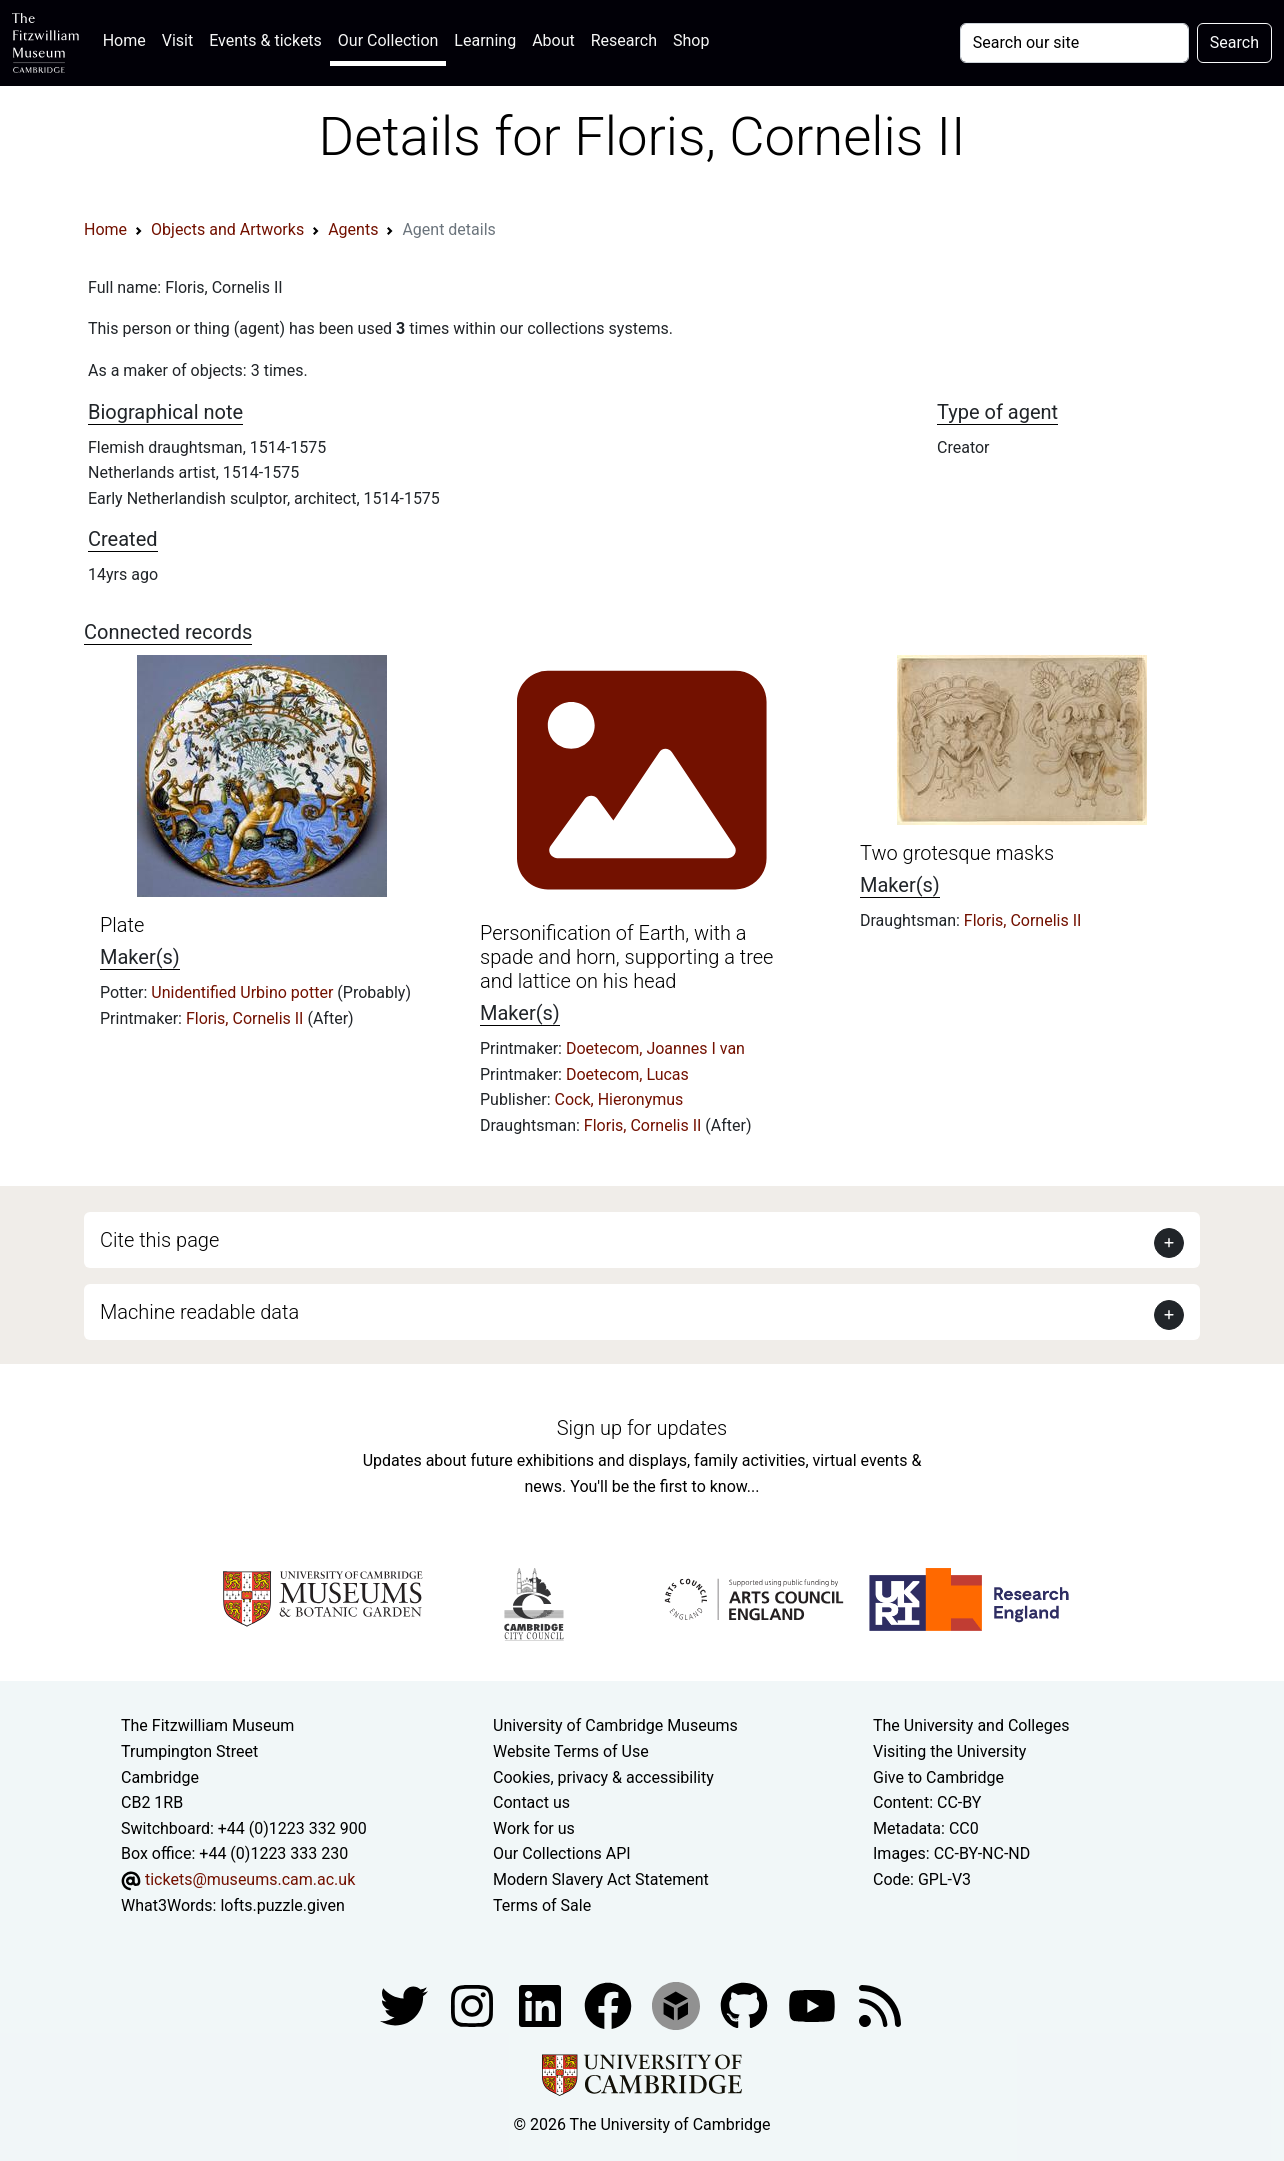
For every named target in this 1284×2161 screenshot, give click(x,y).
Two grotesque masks (957, 853)
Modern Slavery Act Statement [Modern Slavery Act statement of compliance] (601, 1879)
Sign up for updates (642, 1428)
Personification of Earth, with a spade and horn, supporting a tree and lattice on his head (626, 957)
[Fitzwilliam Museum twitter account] (406, 2004)
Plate (122, 925)
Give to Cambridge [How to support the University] (938, 1777)
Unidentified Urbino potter (244, 992)
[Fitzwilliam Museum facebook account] (542, 2004)
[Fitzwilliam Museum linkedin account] (610, 2004)
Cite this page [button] (159, 1240)
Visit (177, 40)
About (553, 40)
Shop (691, 40)
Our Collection (388, 40)
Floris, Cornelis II (247, 1018)
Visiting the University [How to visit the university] (949, 1751)
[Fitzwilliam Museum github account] (746, 2004)
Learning (485, 40)
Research (624, 40)
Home (128, 38)
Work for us (534, 1828)
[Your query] (1074, 43)
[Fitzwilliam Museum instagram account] (474, 2004)
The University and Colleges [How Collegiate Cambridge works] (971, 1725)
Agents (353, 229)
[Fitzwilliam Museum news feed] (880, 2004)
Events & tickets (265, 40)
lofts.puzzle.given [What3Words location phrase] (282, 1905)
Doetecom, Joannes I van (655, 1048)
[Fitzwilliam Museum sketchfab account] (678, 2004)
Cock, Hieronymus (619, 1099)
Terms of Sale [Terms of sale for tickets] (542, 1905)
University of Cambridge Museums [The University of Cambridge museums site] (615, 1725)
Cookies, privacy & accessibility (603, 1777)
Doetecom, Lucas (627, 1074)
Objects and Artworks (227, 229)
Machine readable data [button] (199, 1312)
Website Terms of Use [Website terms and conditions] (571, 1751)
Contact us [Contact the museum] (531, 1802)
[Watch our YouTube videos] (814, 2004)
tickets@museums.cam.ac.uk (250, 1879)
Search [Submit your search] (1234, 42)
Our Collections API (562, 1853)
